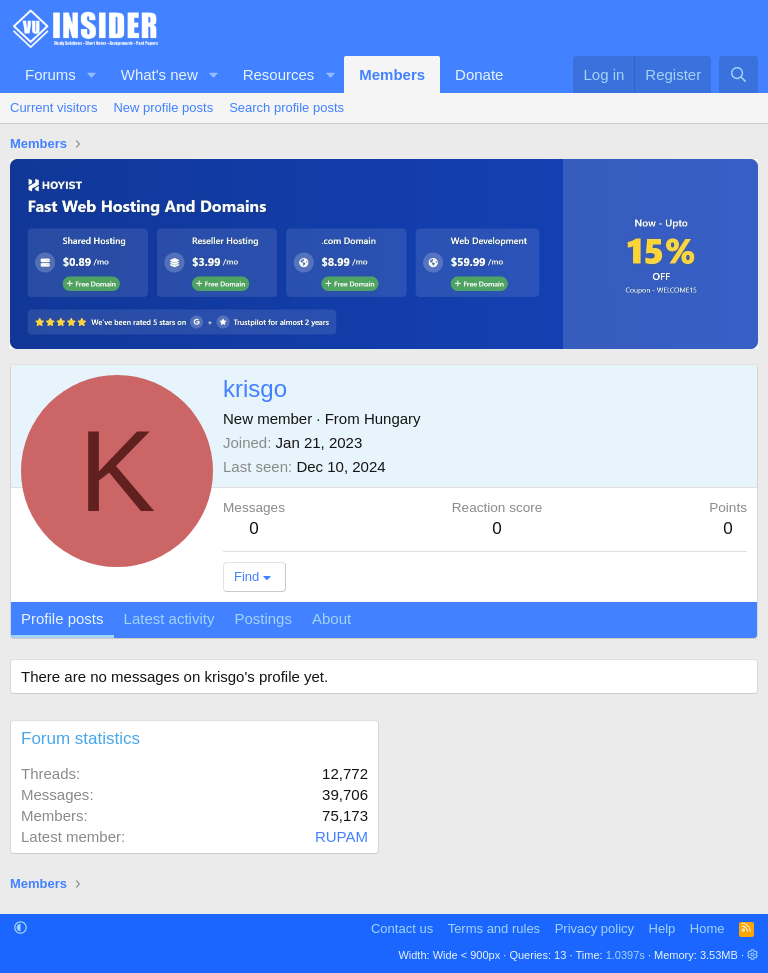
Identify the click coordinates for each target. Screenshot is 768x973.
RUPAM (341, 836)
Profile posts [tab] (62, 618)
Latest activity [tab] (169, 618)
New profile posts (163, 107)
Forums (50, 74)
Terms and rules (494, 928)
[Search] (738, 74)
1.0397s (625, 955)
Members (392, 74)
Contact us (402, 928)
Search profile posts (286, 107)
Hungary (392, 418)
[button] (92, 74)
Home (707, 928)
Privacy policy (594, 928)
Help (662, 928)
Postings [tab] (263, 618)
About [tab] (331, 618)
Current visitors (53, 107)
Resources (279, 74)
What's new (159, 74)
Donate (479, 74)
